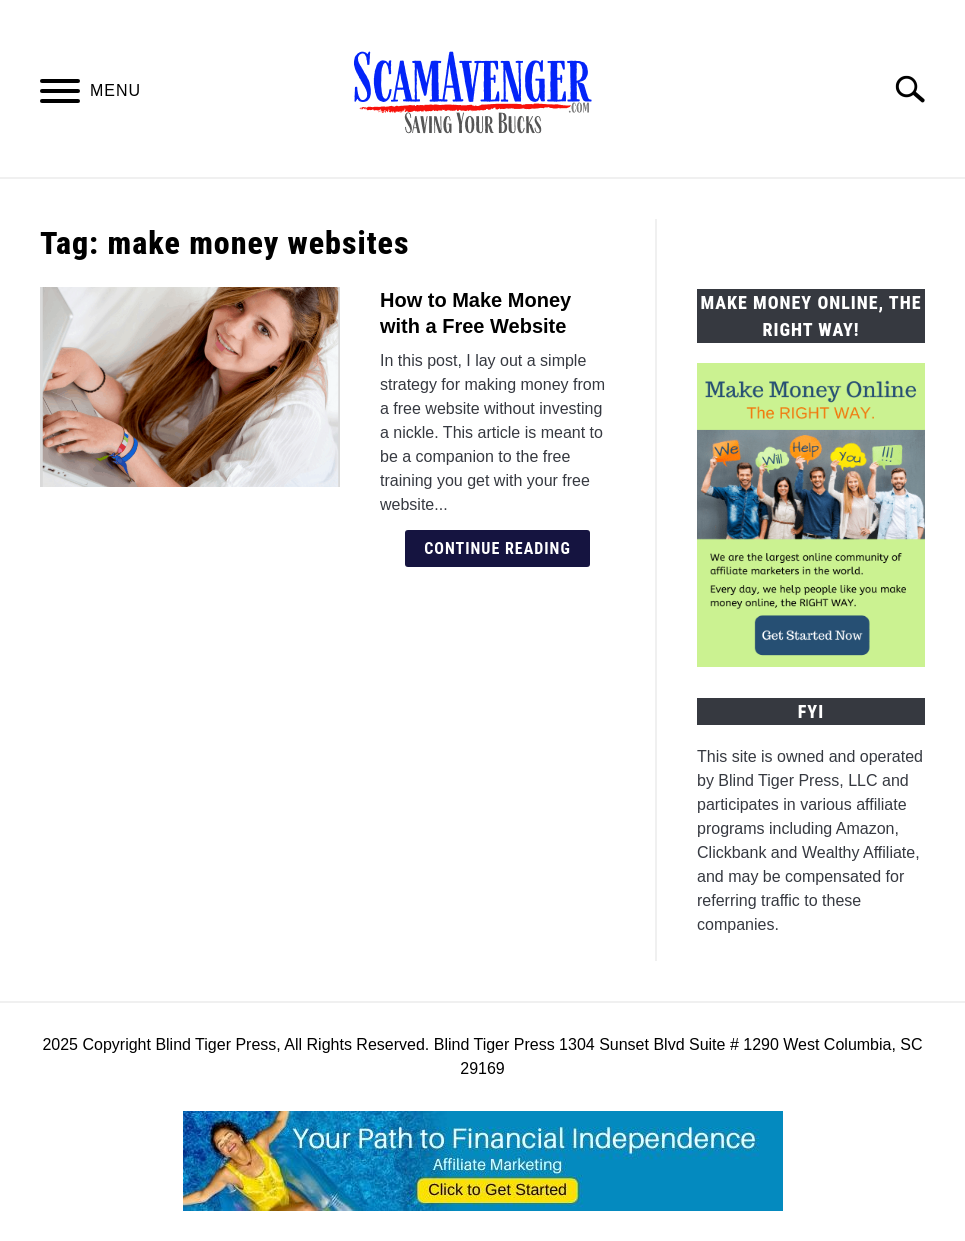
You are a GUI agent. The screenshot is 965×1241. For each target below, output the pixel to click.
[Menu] (60, 94)
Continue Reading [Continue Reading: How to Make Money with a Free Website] (497, 548)
